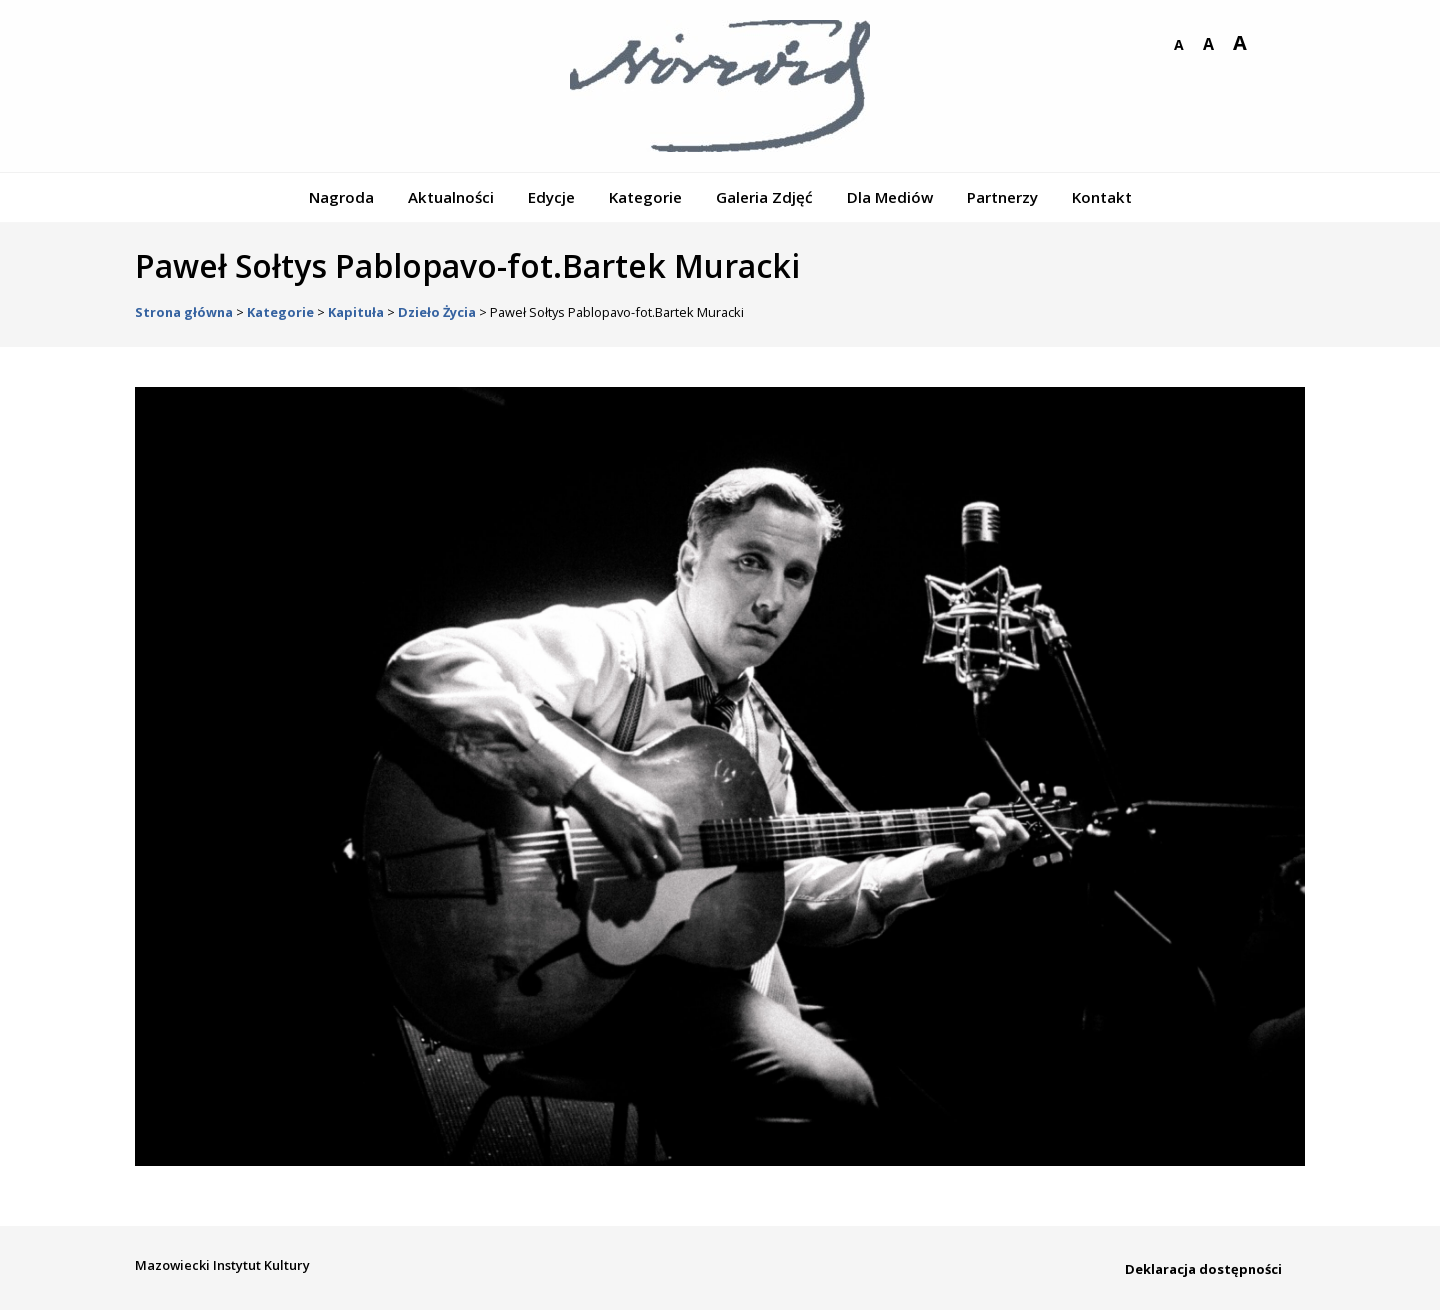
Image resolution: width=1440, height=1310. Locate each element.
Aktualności (451, 197)
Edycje (551, 197)
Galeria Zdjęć (764, 197)
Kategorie (645, 197)
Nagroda (341, 197)
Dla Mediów (890, 197)
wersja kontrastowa (1271, 45)
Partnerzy (1002, 197)
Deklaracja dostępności (1203, 1269)
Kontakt (1102, 197)
